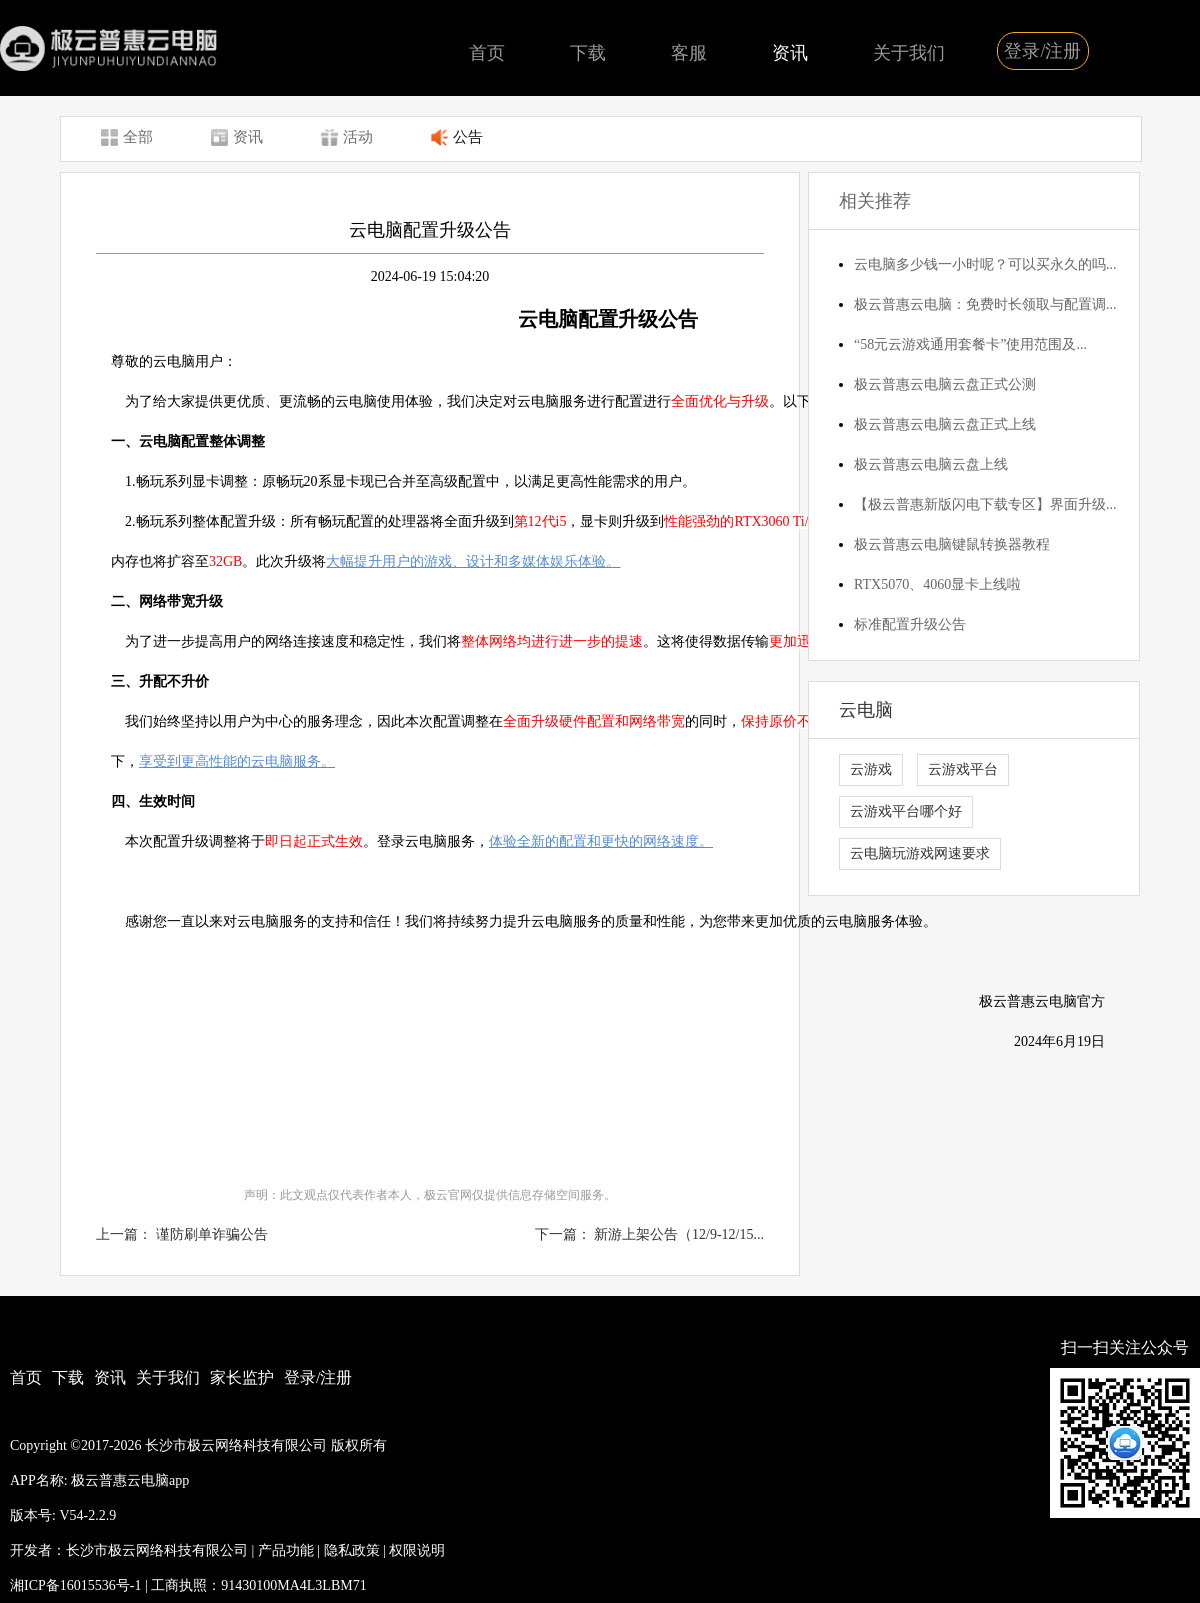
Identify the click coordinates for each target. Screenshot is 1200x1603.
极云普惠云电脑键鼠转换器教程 (952, 544)
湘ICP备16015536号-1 (75, 1585)
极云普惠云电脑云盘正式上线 (945, 424)
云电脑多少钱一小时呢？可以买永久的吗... (985, 264)
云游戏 (871, 769)
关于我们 (909, 53)
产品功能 (286, 1550)
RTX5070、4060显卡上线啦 (937, 584)
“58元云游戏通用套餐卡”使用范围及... (970, 344)
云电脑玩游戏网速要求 (920, 853)
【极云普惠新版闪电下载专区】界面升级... (985, 504)
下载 (588, 53)
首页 (487, 53)
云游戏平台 (963, 769)
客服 (689, 53)
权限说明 (417, 1550)
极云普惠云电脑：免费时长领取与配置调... (985, 304)
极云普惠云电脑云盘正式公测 (945, 384)
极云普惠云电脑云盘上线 (931, 464)
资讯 (790, 53)
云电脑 (866, 710)
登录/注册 (1042, 51)
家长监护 (242, 1377)
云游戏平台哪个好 (906, 811)
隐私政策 (352, 1550)
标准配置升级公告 (910, 624)
